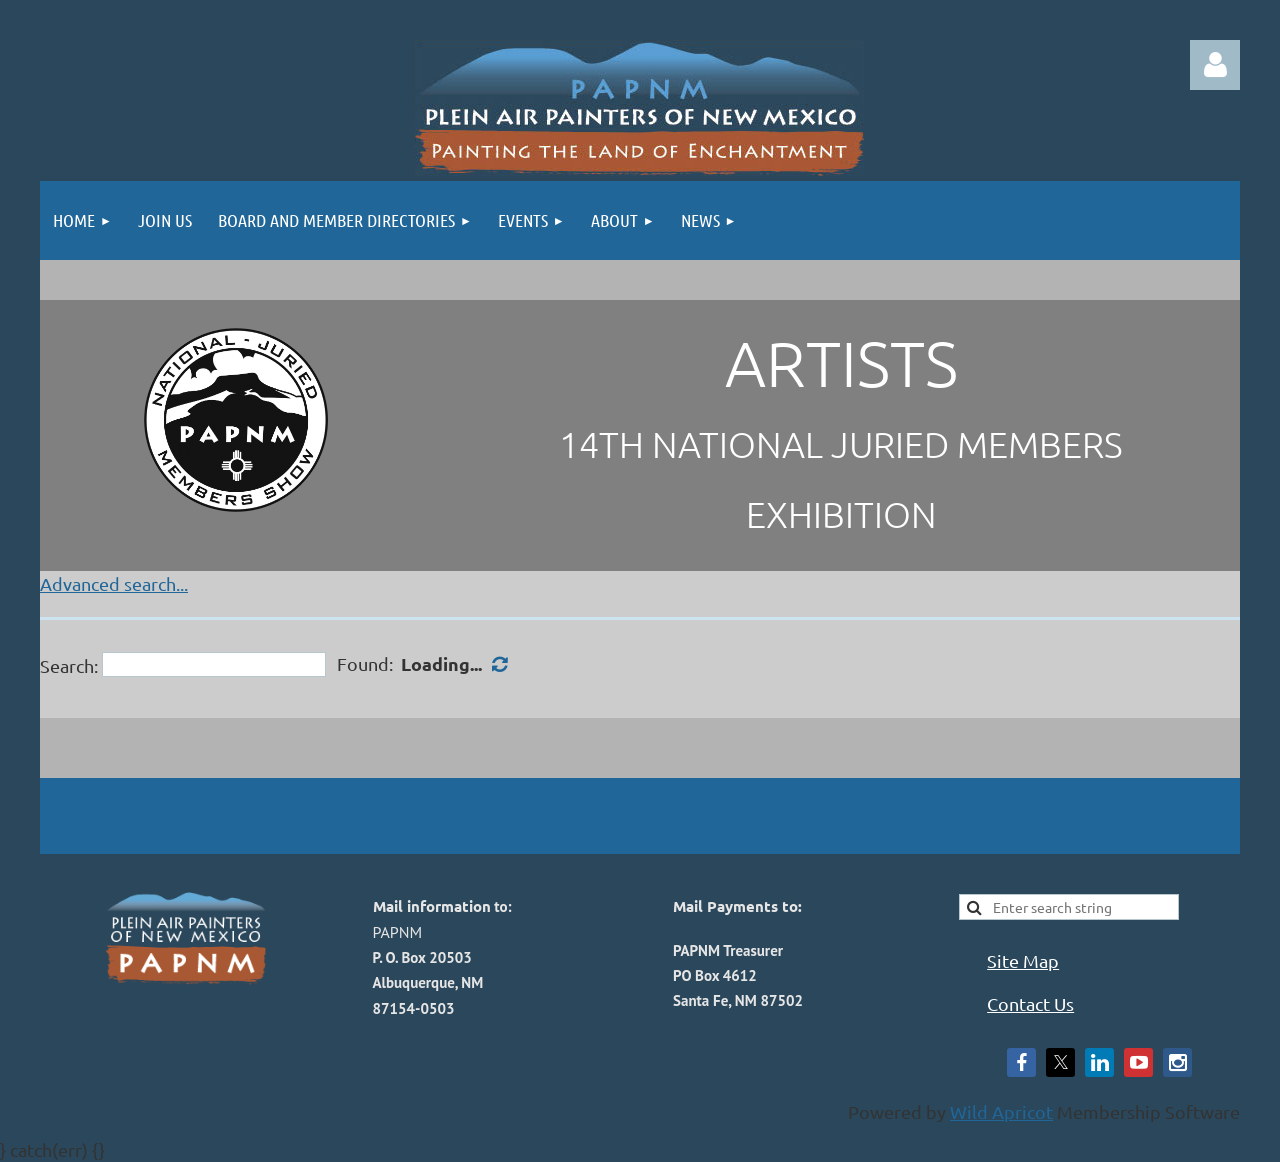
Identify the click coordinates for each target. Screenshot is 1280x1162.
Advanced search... (114, 583)
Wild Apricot (1001, 1111)
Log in (1215, 65)
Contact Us (1030, 1003)
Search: (69, 664)
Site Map (1023, 960)
